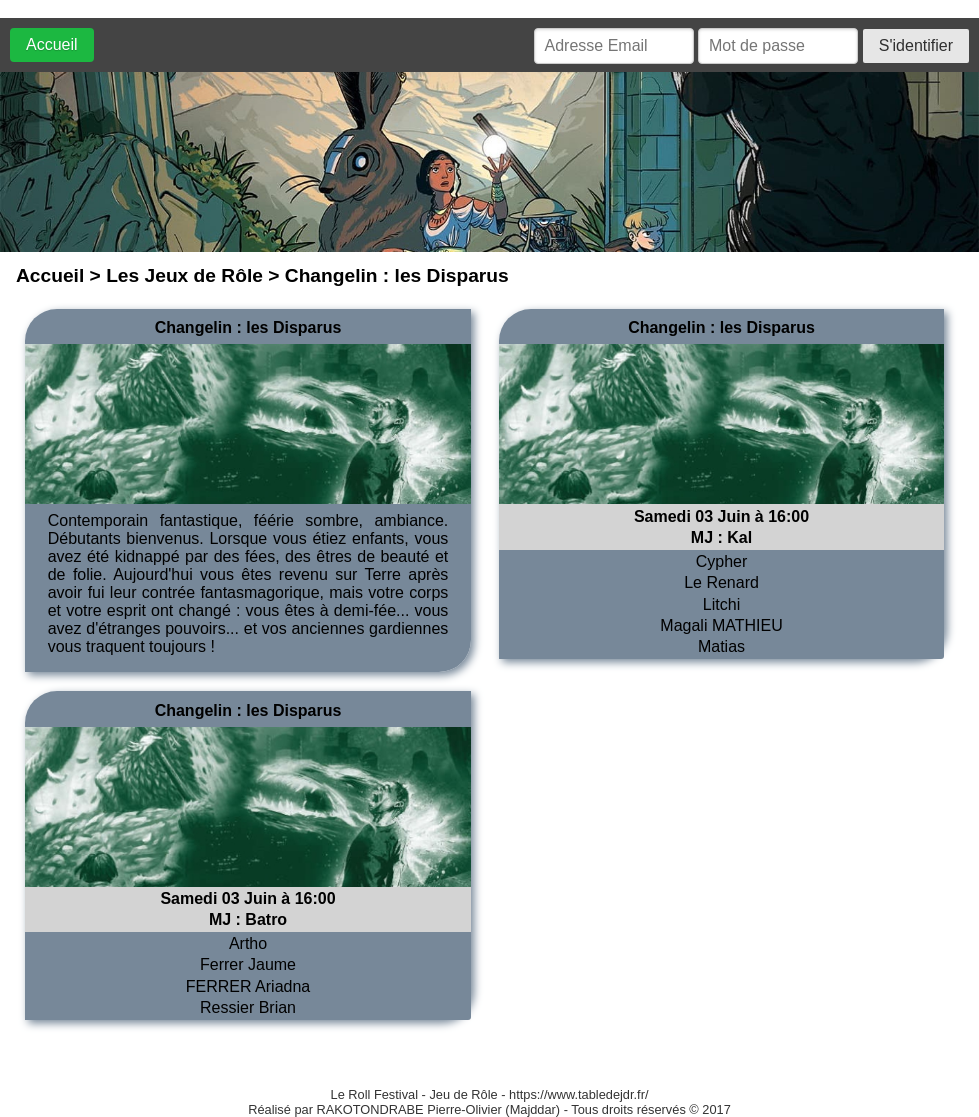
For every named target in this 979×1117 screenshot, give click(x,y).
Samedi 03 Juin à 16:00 (721, 516)
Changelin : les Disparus (248, 327)
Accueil (52, 44)
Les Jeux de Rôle (184, 275)
